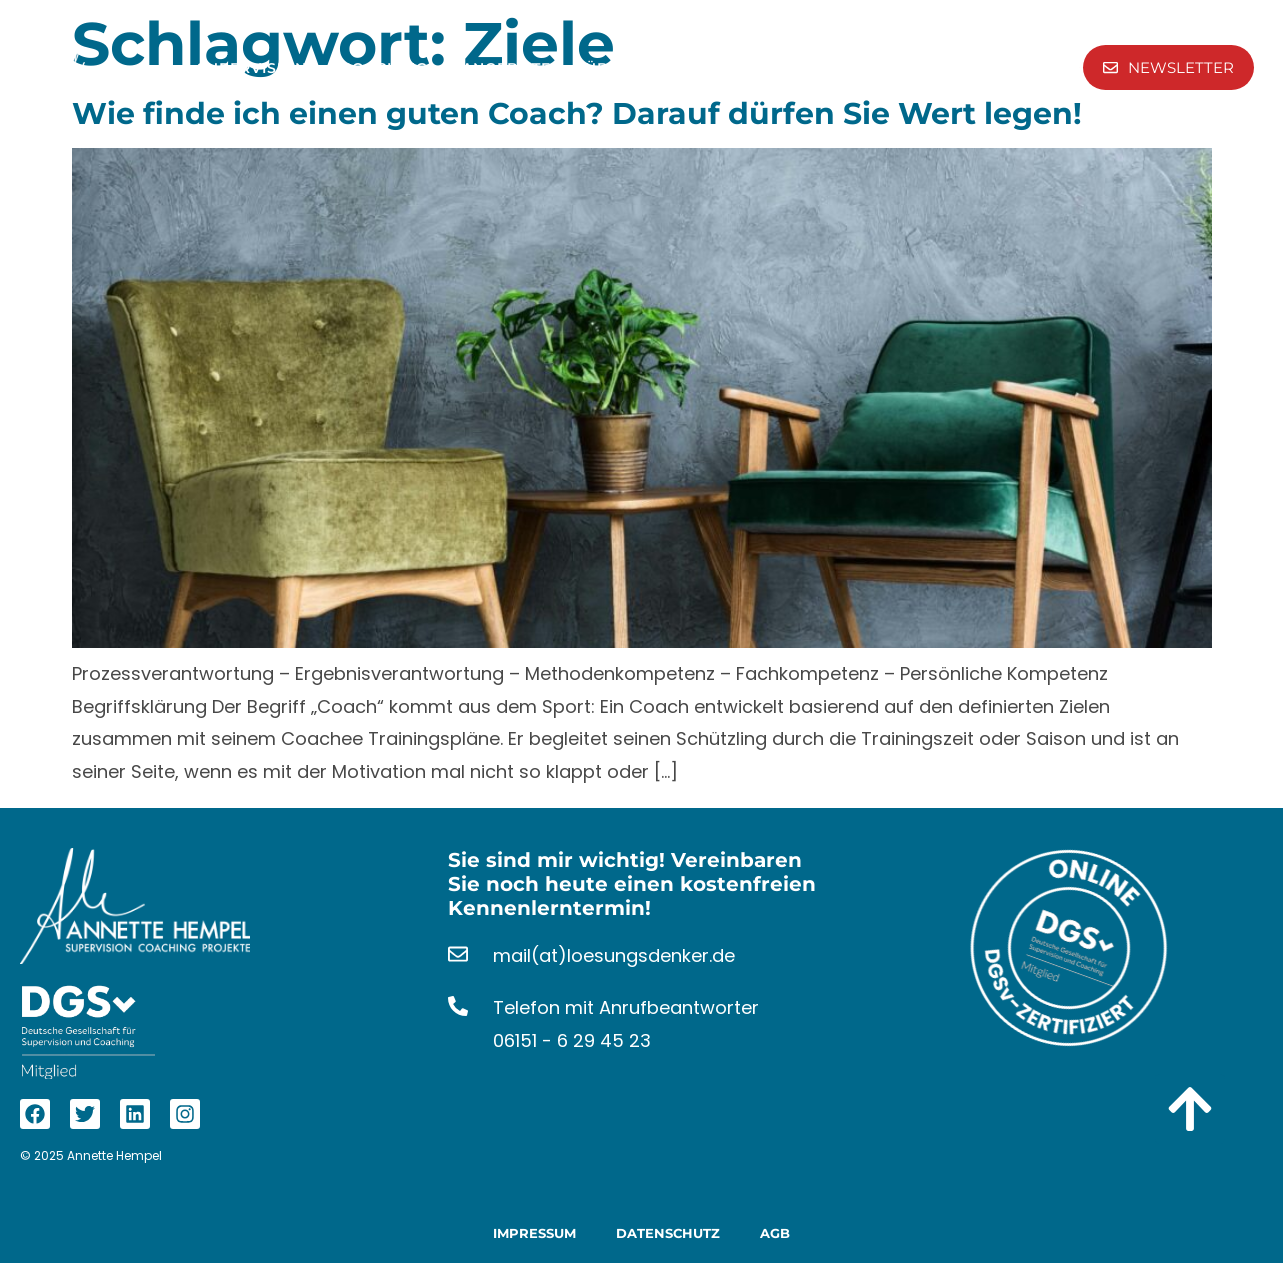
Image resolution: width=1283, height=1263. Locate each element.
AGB (775, 1233)
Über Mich (643, 68)
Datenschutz (668, 1233)
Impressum (534, 1233)
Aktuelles (957, 68)
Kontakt (864, 68)
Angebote (518, 68)
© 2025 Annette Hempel (91, 1155)
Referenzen (764, 68)
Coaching (396, 68)
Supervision (264, 68)
